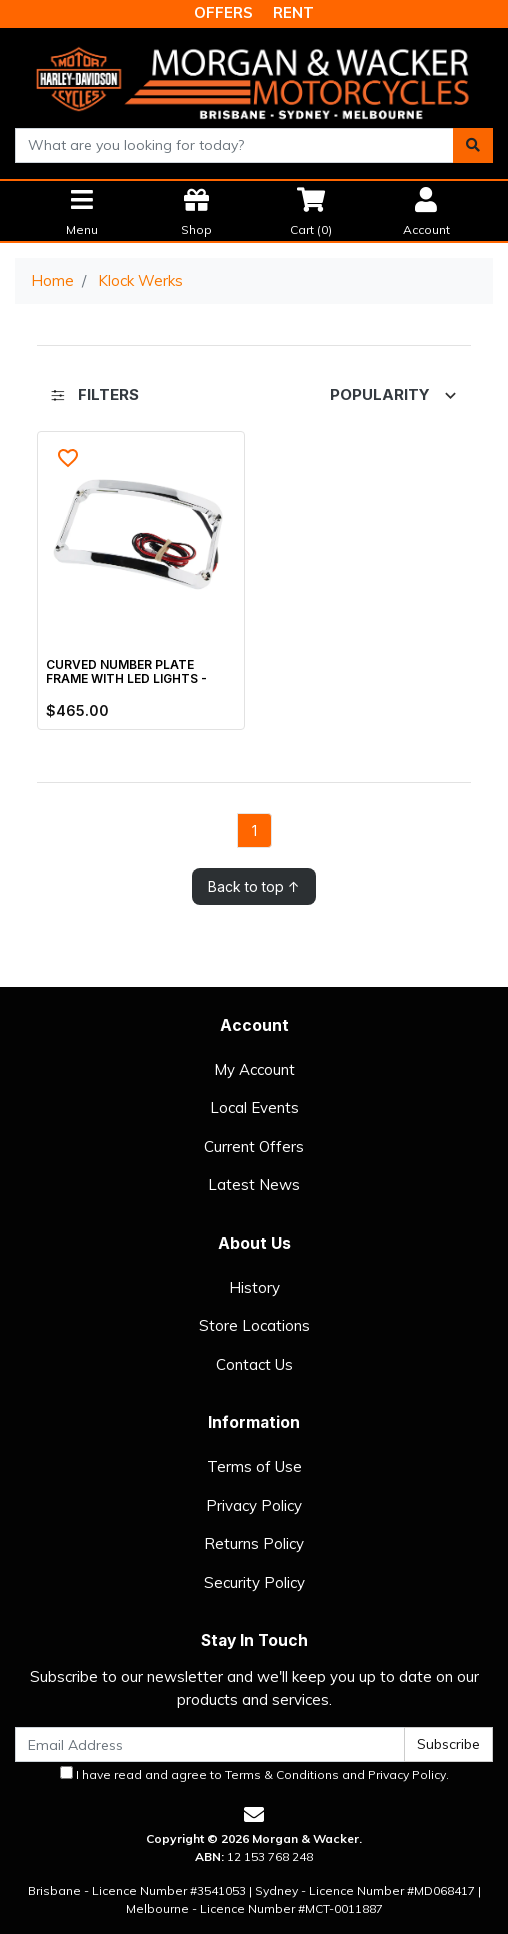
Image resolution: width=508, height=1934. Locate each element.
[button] (68, 459)
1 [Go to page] (254, 830)
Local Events (254, 1107)
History (254, 1287)
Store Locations (254, 1325)
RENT (293, 12)
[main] (254, 668)
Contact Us (254, 1364)
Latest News (254, 1184)
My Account (254, 1069)
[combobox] (234, 145)
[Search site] (473, 145)
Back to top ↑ (254, 886)
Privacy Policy (254, 1505)
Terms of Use (254, 1466)
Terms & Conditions (282, 1774)
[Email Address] (210, 1744)
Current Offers (254, 1146)
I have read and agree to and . (254, 1774)
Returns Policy (254, 1543)
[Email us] (254, 1814)
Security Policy (254, 1582)
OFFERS (223, 12)
